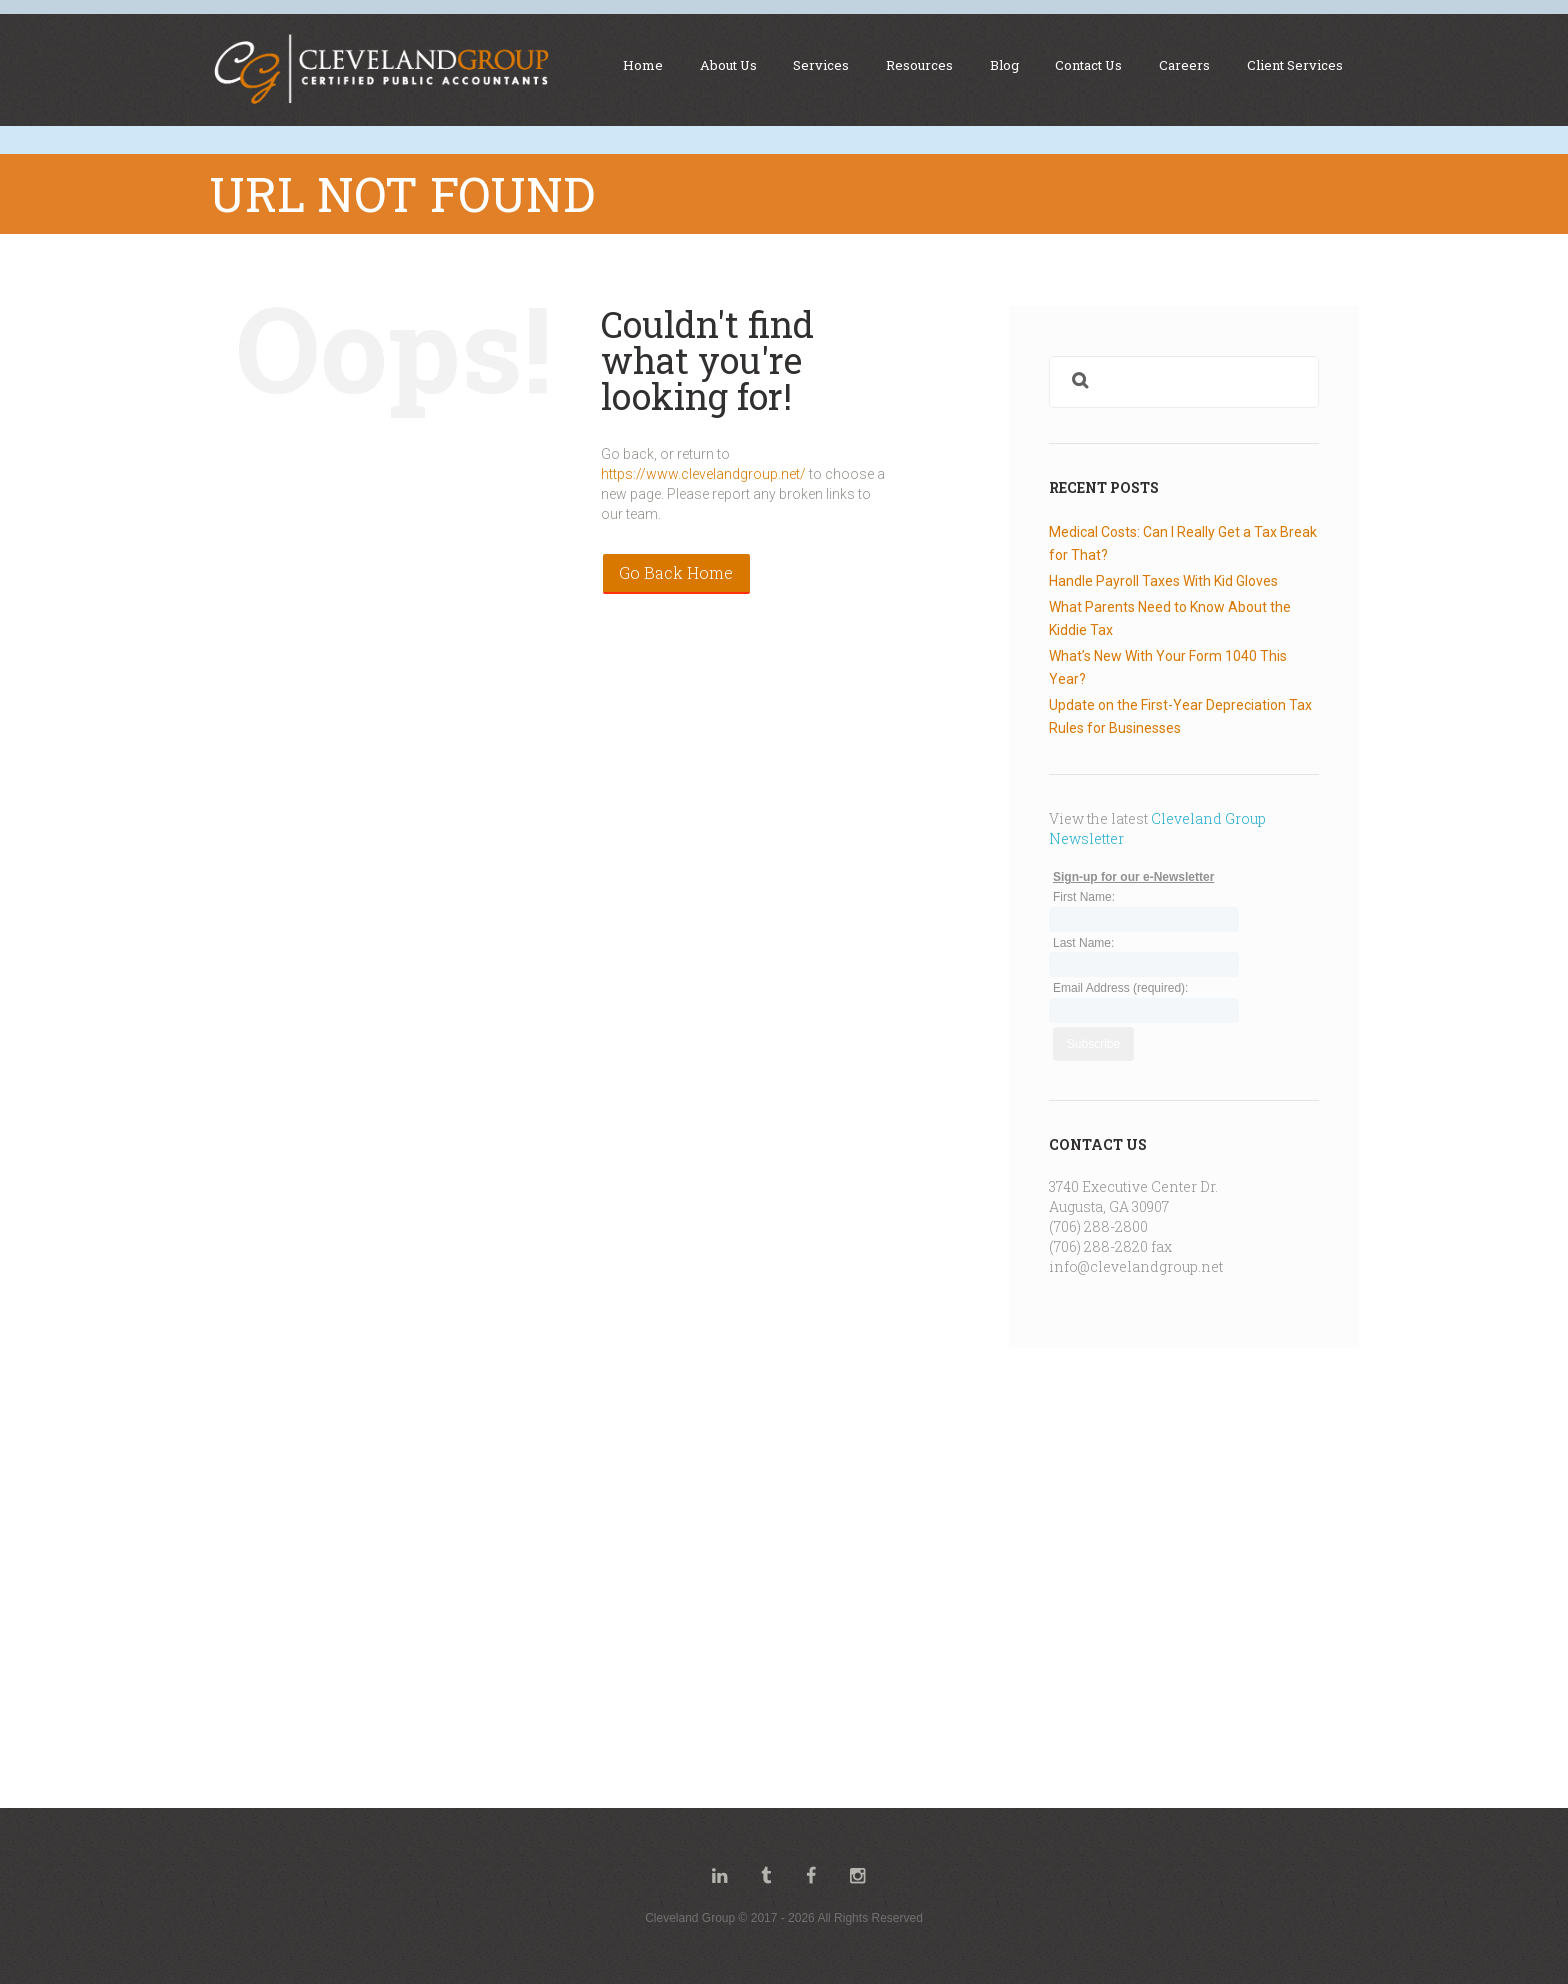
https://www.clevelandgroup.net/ (703, 474)
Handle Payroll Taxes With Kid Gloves (1163, 581)
